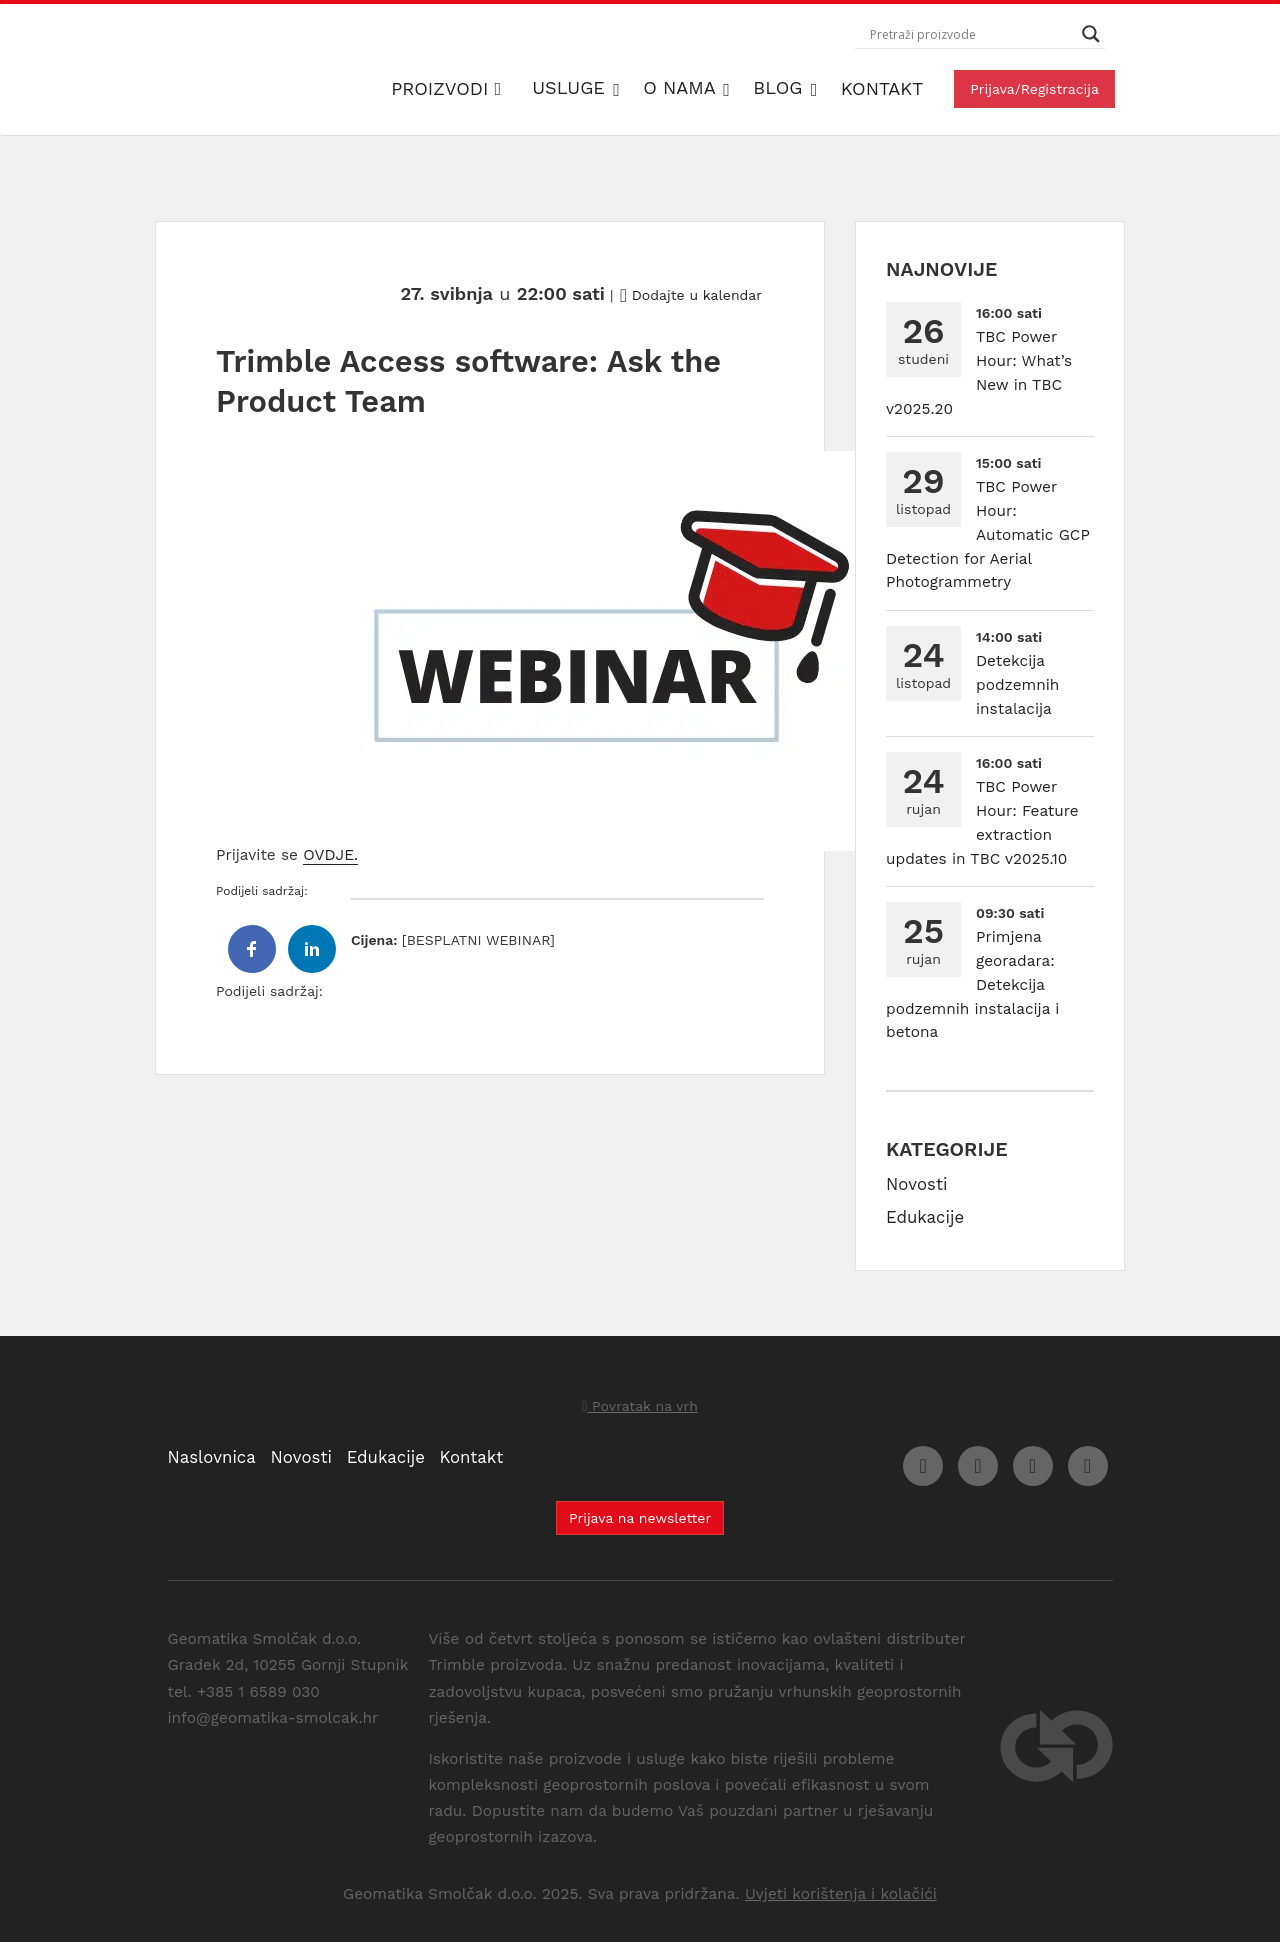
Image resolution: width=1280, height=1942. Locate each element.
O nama (682, 87)
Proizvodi (446, 88)
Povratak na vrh (640, 1406)
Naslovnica (212, 1457)
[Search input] (971, 34)
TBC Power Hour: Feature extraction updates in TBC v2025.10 (982, 822)
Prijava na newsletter (640, 1518)
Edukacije (925, 1217)
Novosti (916, 1184)
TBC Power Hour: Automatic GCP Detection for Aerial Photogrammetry (987, 534)
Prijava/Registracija (1034, 89)
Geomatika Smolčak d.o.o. (285, 70)
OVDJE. (330, 855)
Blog (780, 87)
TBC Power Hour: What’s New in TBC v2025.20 (979, 372)
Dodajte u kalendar (691, 295)
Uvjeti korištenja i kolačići (841, 1894)
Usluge (571, 87)
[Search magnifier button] (1091, 34)
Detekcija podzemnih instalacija (1017, 685)
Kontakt (882, 88)
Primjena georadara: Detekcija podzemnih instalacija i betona (972, 984)
